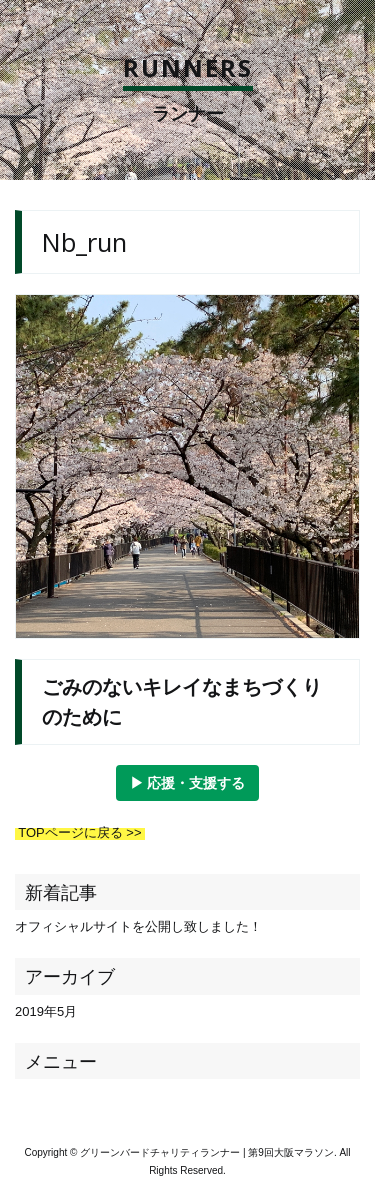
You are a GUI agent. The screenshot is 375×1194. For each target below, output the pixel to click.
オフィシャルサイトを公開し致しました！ (138, 926)
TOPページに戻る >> (79, 832)
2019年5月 (46, 1011)
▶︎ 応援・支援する (188, 783)
